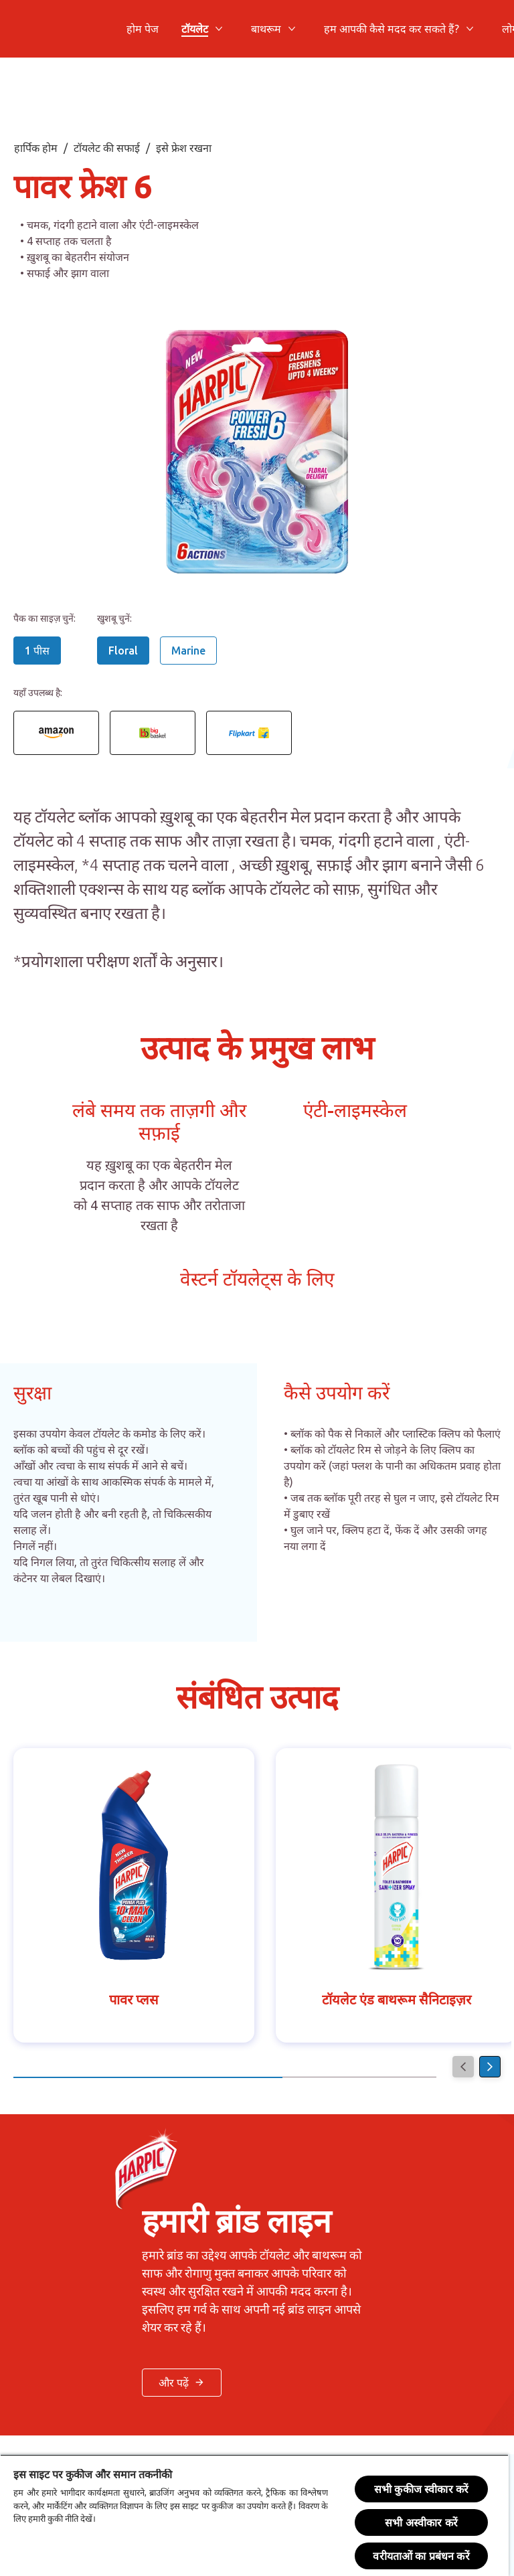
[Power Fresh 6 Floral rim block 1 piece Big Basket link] (152, 733)
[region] (254, 2515)
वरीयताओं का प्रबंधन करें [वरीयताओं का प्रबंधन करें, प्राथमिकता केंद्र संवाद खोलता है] (421, 2556)
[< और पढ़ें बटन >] (182, 2383)
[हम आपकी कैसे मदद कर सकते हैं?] (391, 28)
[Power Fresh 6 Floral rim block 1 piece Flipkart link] (249, 733)
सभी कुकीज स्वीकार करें (421, 2489)
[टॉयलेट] (195, 28)
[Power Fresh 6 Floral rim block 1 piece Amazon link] (56, 733)
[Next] (490, 2066)
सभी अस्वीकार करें (421, 2522)
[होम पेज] (142, 28)
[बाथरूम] (266, 28)
